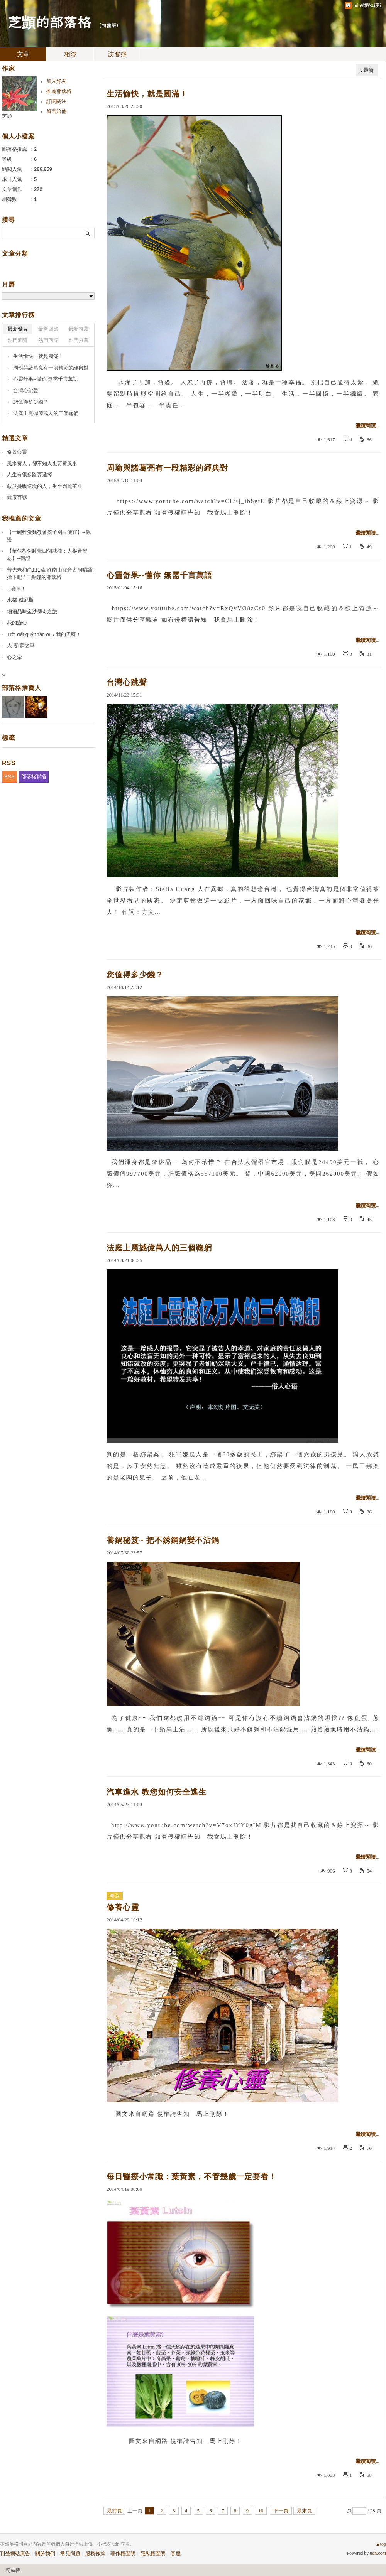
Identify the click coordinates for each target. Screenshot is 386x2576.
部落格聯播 (33, 776)
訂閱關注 (56, 101)
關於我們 (45, 2553)
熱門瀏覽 (18, 340)
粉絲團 (13, 2570)
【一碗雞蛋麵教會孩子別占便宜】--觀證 (49, 536)
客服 (176, 2553)
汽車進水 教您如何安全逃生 (157, 1792)
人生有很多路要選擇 (29, 474)
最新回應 (48, 329)
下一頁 (280, 2511)
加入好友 (56, 81)
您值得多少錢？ (135, 974)
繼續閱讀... (367, 425)
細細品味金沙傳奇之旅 (32, 611)
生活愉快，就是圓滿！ (147, 93)
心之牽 (14, 657)
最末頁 (304, 2511)
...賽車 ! (15, 589)
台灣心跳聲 (127, 682)
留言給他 (56, 111)
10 (260, 2511)
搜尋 (88, 233)
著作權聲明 (122, 2553)
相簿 (70, 54)
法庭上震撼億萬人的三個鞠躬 (159, 1247)
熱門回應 (48, 340)
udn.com (378, 2553)
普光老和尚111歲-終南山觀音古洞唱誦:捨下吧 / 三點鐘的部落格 (50, 573)
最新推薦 (79, 329)
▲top (381, 2544)
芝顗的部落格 (49, 21)
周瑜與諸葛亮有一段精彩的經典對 (167, 468)
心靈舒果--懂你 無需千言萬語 (159, 575)
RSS (9, 776)
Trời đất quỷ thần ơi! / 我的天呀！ (44, 634)
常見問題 (70, 2553)
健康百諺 (17, 497)
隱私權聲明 (153, 2553)
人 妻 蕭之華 (21, 645)
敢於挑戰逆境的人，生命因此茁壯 (44, 486)
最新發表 (18, 329)
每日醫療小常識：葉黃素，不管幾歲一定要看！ (192, 2176)
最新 (369, 70)
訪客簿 (117, 54)
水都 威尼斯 (20, 600)
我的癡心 (17, 623)
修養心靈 (123, 1907)
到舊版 (108, 25)
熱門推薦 (79, 340)
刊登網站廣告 (15, 2553)
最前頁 (114, 2511)
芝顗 (7, 116)
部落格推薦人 (21, 688)
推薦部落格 (58, 91)
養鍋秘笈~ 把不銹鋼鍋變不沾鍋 (163, 1540)
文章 (23, 54)
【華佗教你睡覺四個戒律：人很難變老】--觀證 (47, 555)
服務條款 (95, 2553)
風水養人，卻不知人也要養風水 (42, 463)
